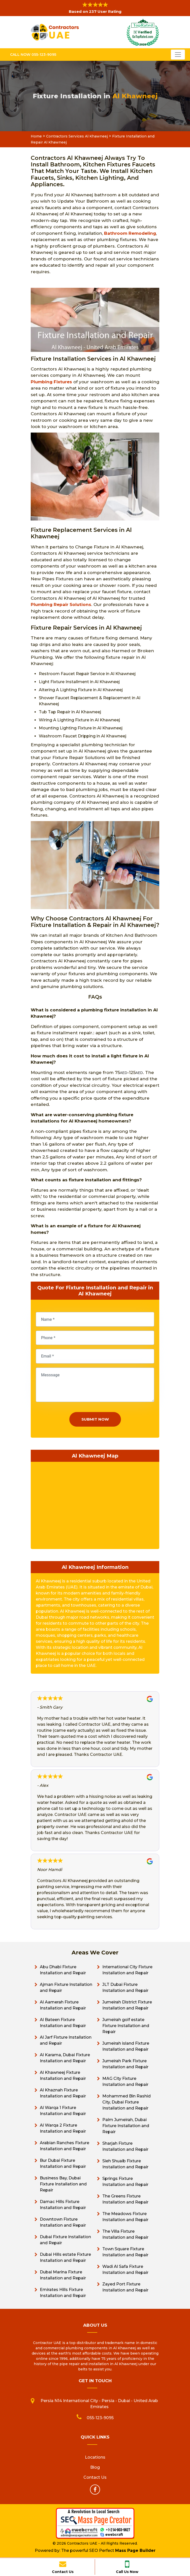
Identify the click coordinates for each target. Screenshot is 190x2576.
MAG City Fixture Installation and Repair (125, 2081)
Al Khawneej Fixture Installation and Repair (63, 2075)
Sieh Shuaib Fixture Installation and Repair (125, 2164)
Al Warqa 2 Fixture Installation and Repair (63, 2128)
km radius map (95, 1504)
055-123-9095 (100, 2417)
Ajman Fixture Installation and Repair (66, 1987)
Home (36, 136)
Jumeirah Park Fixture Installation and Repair (125, 2063)
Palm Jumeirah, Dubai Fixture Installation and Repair (125, 2125)
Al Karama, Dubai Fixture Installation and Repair (65, 2057)
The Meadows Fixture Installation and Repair (125, 2216)
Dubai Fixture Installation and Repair (65, 2239)
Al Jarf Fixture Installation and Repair (65, 2040)
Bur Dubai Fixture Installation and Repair (63, 2163)
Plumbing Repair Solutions (61, 604)
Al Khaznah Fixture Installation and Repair (63, 2093)
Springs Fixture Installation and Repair (125, 2181)
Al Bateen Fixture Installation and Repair (63, 2022)
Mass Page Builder (135, 2550)
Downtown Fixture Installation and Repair (63, 2222)
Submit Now (95, 1419)
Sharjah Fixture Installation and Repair (125, 2146)
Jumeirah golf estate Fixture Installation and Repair (125, 2025)
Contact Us (63, 2566)
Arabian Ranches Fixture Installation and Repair (64, 2145)
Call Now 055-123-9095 (33, 54)
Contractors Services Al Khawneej (77, 136)
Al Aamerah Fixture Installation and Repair (63, 2005)
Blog (95, 2467)
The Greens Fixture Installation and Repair (125, 2199)
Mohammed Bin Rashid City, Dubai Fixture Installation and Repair (126, 2102)
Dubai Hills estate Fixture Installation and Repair (65, 2257)
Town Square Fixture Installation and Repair (125, 2251)
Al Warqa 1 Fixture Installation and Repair (63, 2110)
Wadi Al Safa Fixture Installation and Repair (125, 2269)
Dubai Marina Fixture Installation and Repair (63, 2275)
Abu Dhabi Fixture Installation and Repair (63, 1969)
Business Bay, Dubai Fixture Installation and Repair (63, 2184)
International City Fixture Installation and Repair (127, 1969)
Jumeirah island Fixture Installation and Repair (125, 2046)
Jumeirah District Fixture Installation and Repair (127, 2005)
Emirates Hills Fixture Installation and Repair (63, 2292)
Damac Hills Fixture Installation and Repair (63, 2204)
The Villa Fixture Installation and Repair (125, 2234)
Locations (95, 2457)
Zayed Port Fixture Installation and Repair (125, 2287)
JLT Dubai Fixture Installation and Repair (125, 1987)
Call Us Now (127, 2566)
